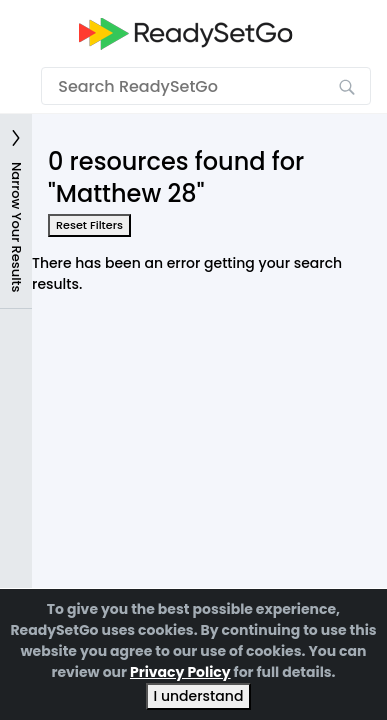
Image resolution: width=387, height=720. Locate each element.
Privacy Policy (180, 672)
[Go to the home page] (186, 33)
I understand (199, 696)
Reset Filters (89, 225)
